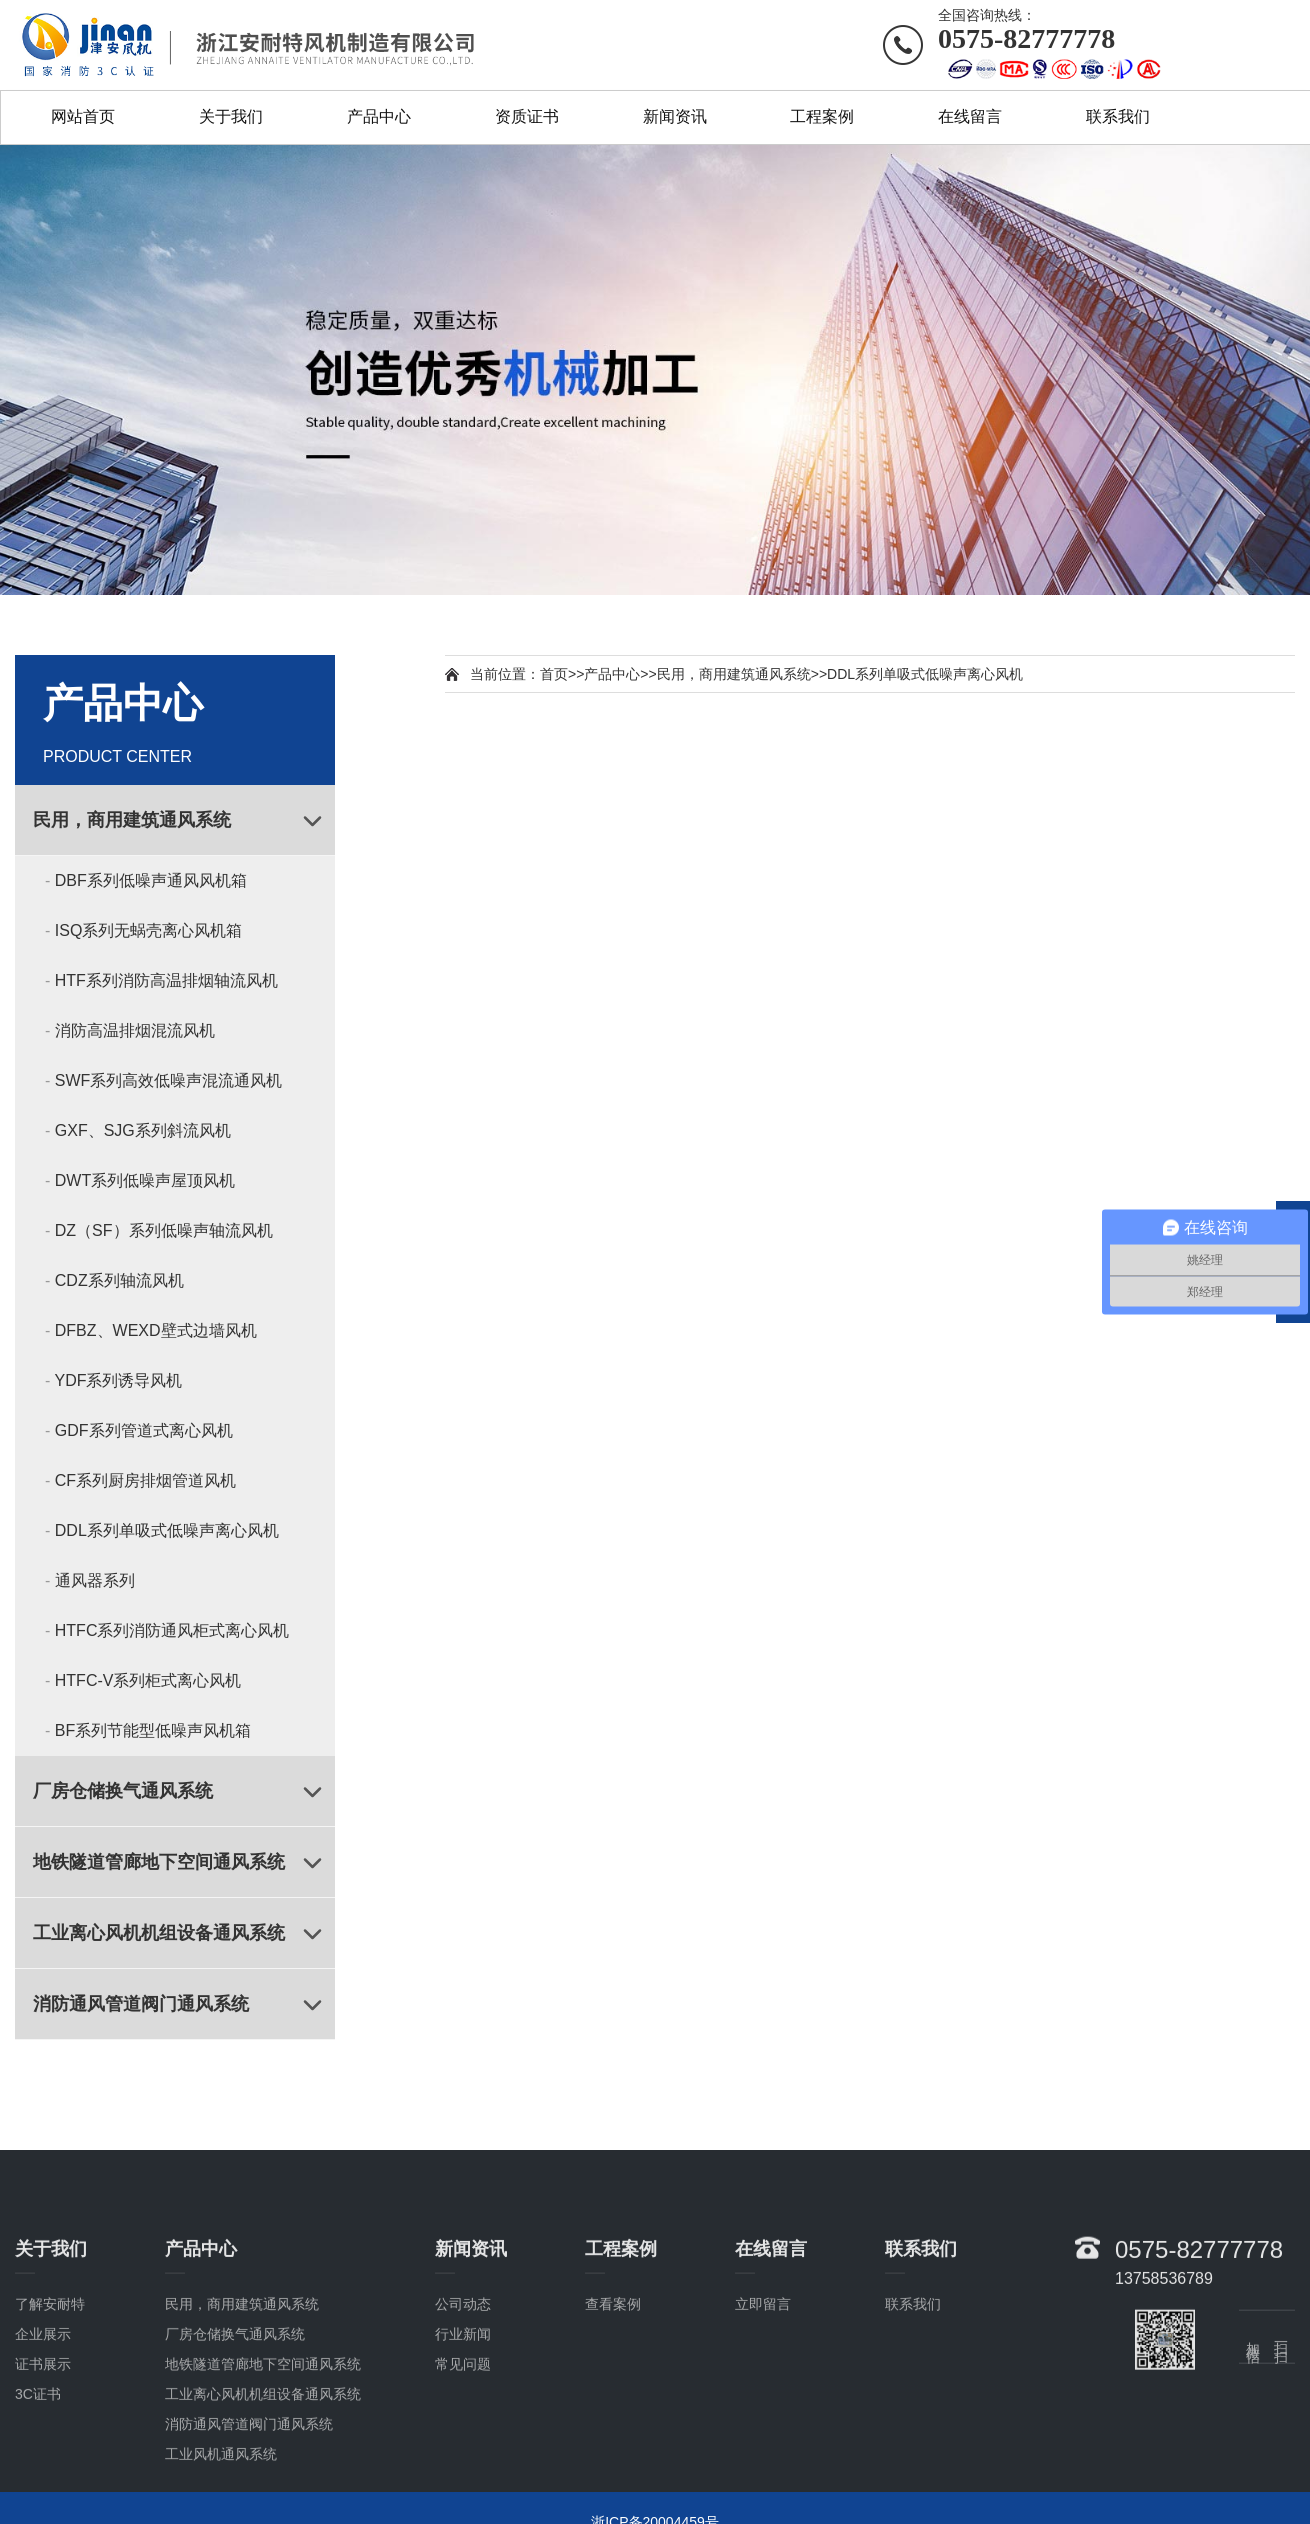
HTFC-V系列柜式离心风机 (148, 1680)
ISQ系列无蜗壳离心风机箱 (149, 930)
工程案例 (822, 116)
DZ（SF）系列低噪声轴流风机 (164, 1230)
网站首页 (83, 116)
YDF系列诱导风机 (118, 1380)
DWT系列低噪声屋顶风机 (145, 1180)
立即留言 (763, 2397)
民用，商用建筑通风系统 (132, 820)
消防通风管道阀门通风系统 (141, 2004)
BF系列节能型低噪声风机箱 (153, 1730)
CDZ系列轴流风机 (119, 1280)
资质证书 (527, 116)
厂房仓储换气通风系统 (123, 1791)
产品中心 (379, 116)
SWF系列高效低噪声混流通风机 (169, 1080)
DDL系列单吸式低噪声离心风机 (167, 1530)
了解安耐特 (50, 2397)
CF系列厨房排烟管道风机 (145, 1480)
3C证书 (38, 2487)
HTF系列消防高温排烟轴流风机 (166, 980)
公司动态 (463, 2397)
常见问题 (463, 2457)
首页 (554, 674)
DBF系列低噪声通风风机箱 (151, 880)
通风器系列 (95, 1580)
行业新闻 (463, 2427)
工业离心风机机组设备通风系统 (159, 1933)
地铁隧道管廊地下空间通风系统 (159, 1862)
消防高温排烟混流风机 (135, 1030)
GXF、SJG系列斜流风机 (143, 1130)
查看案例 (613, 2397)
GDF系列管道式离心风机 (144, 1430)
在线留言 (970, 116)
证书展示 (43, 2457)
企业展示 (43, 2427)
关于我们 (231, 116)
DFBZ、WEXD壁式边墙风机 (156, 1330)
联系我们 (1118, 116)
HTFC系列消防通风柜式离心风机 (172, 1630)
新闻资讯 (675, 116)
